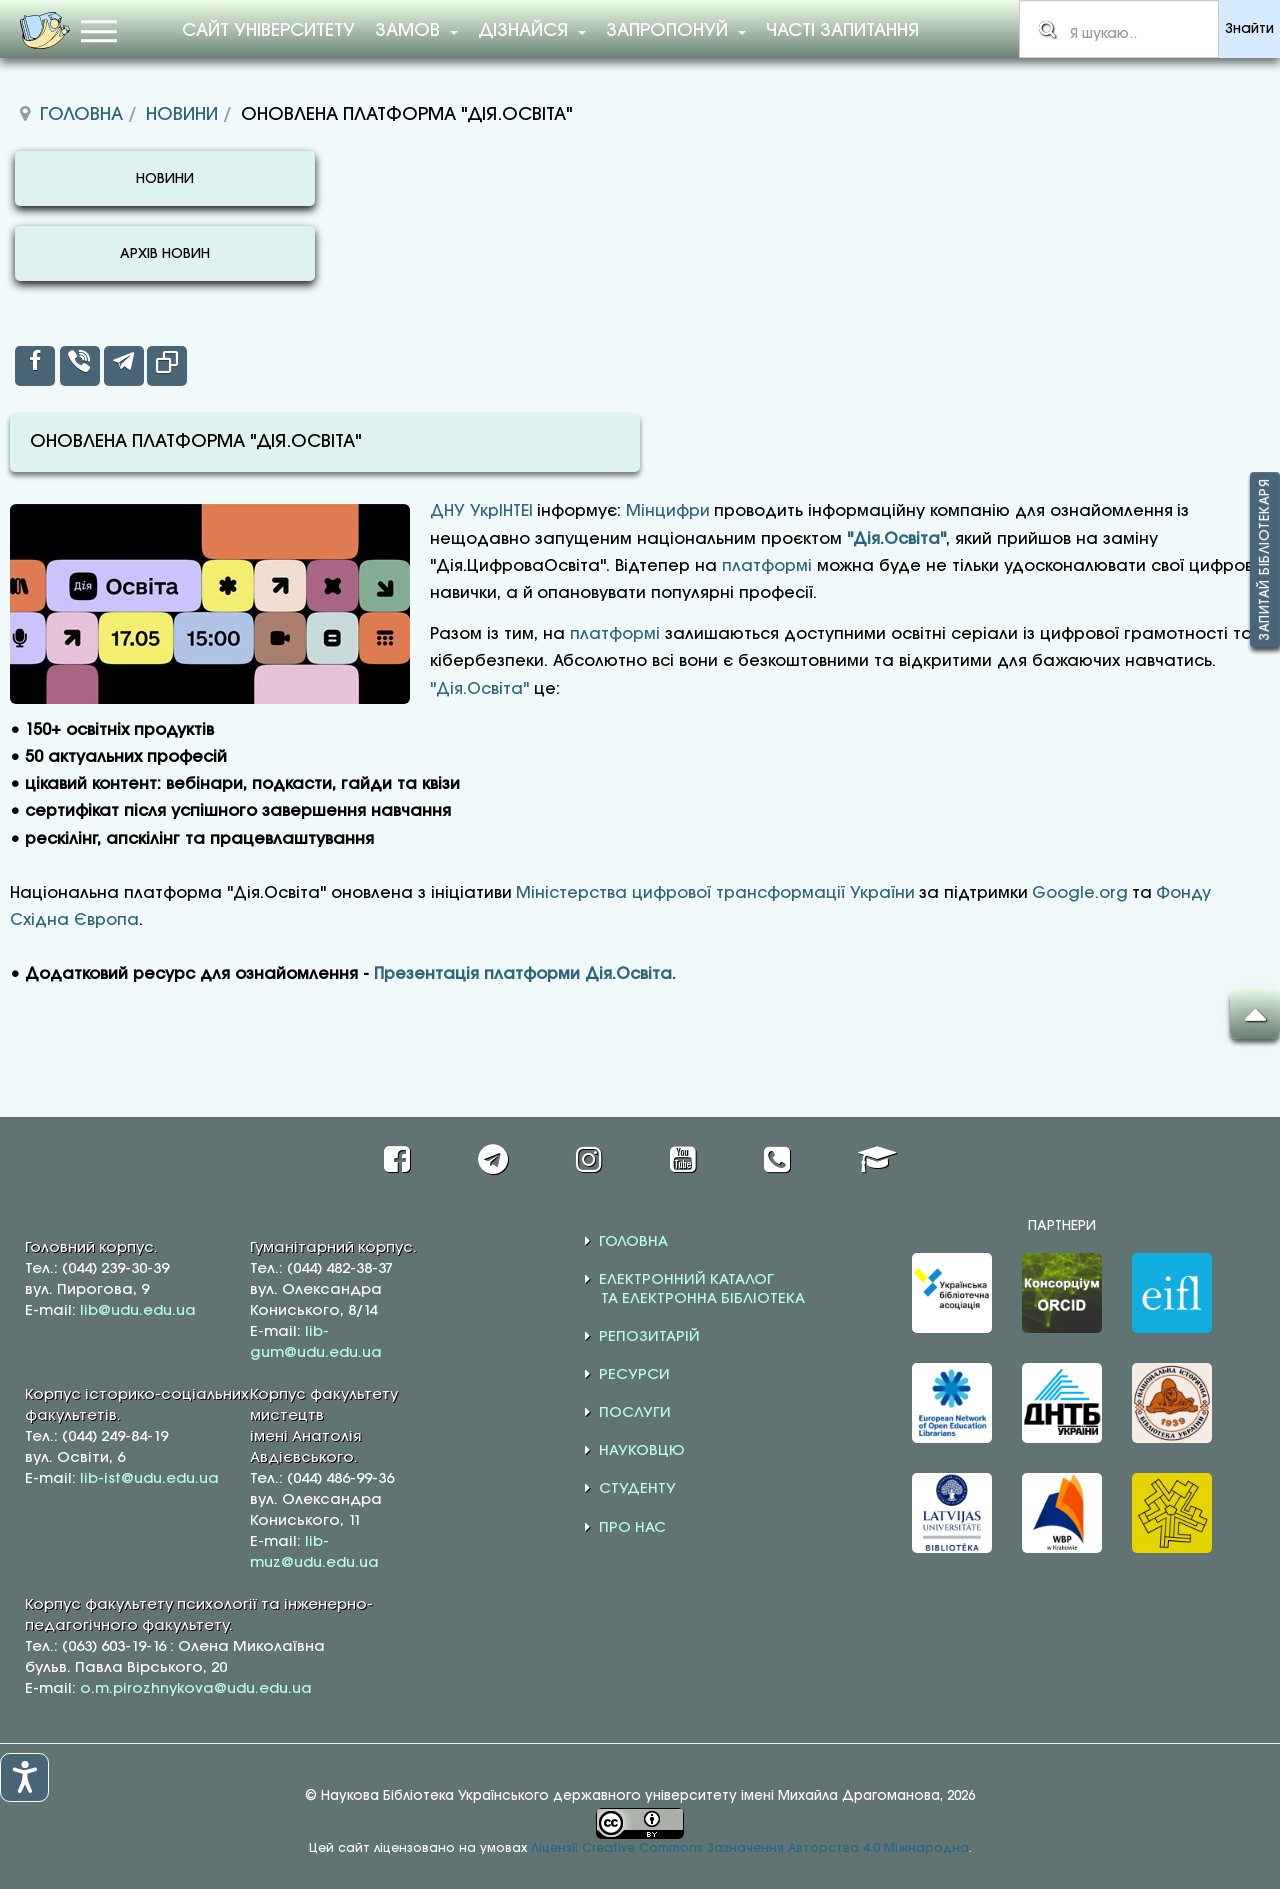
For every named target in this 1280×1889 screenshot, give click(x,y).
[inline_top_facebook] (35, 366)
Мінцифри (668, 511)
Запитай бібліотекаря (1265, 559)
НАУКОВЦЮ (642, 1451)
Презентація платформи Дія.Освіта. (525, 974)
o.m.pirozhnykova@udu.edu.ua (196, 1689)
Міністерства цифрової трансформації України (715, 893)
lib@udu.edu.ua (138, 1311)
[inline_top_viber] (80, 366)
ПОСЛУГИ (635, 1413)
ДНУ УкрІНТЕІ (481, 511)
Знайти (1249, 29)
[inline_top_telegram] (124, 366)
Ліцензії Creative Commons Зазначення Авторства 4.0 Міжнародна (750, 1848)
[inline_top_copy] (167, 366)
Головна (81, 115)
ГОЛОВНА (633, 1242)
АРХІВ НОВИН (165, 254)
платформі (767, 566)
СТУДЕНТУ (637, 1489)
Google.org (1080, 893)
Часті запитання (842, 31)
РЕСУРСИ (634, 1375)
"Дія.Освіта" (896, 539)
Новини (182, 115)
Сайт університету (268, 31)
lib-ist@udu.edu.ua (149, 1479)
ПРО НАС (632, 1528)
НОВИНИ (165, 179)
